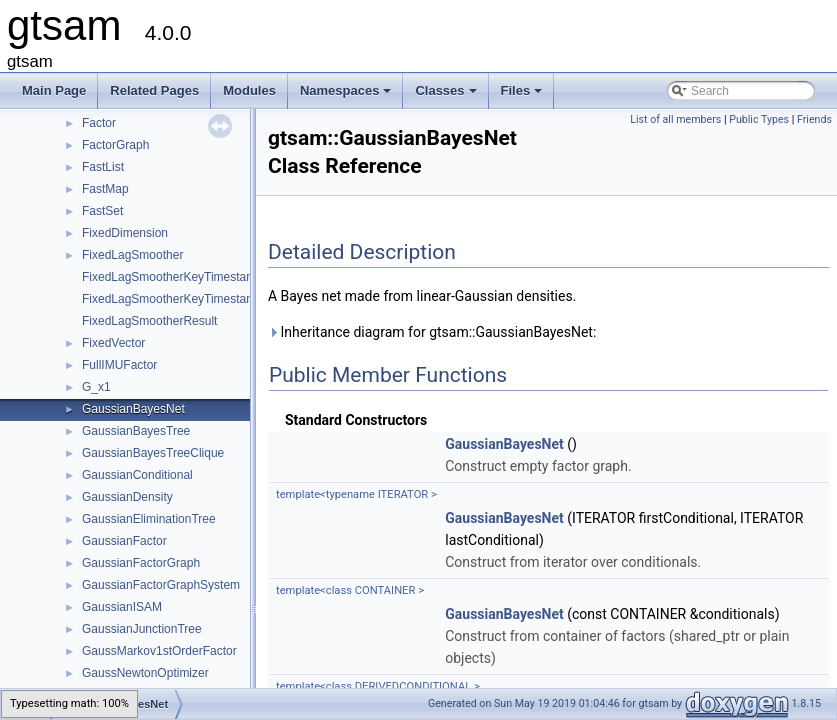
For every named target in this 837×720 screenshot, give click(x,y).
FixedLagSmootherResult (149, 321)
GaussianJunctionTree (142, 629)
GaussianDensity (127, 497)
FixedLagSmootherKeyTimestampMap (184, 277)
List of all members (675, 119)
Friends (814, 119)
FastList (103, 167)
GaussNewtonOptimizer (145, 673)
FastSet (102, 211)
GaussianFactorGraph (141, 563)
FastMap (105, 189)
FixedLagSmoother (132, 255)
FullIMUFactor (119, 365)
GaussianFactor (124, 541)
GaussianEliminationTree (149, 519)
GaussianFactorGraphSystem (161, 585)
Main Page (54, 90)
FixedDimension (125, 233)
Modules (249, 90)
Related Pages (154, 90)
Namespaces (347, 96)
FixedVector (113, 343)
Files (523, 96)
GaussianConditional (137, 475)
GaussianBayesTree (136, 431)
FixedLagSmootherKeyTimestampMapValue (199, 299)
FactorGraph (115, 145)
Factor (99, 123)
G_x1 (96, 387)
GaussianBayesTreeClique (153, 453)
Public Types (759, 119)
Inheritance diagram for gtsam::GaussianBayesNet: (432, 332)
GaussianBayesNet (133, 409)
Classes (447, 96)
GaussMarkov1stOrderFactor (159, 651)
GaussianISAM (122, 607)
